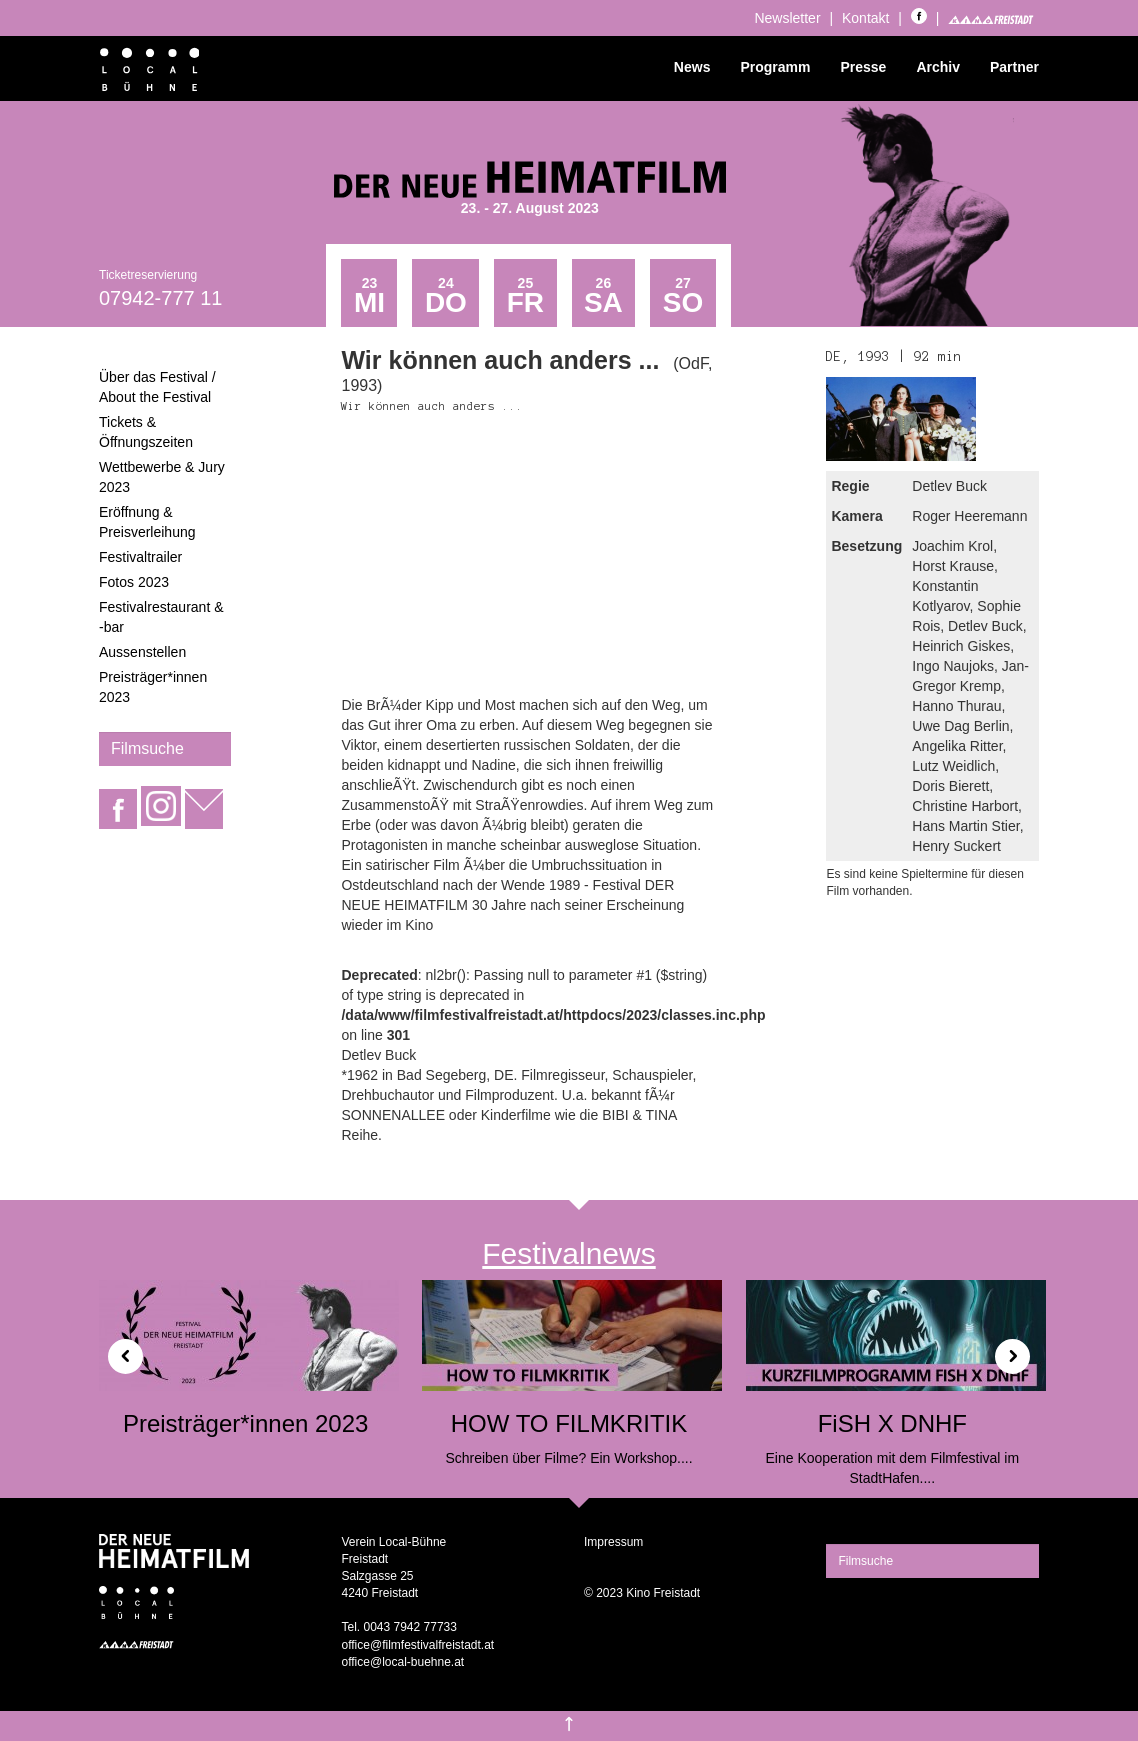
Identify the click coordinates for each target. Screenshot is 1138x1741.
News (692, 67)
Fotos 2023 (134, 582)
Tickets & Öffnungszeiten (146, 432)
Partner (1014, 67)
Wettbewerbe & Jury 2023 (162, 477)
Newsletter (787, 18)
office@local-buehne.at (402, 1662)
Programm (775, 67)
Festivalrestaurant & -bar (161, 617)
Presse (863, 67)
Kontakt (865, 18)
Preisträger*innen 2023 (153, 687)
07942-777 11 (160, 298)
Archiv (938, 67)
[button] (118, 1348)
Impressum (613, 1542)
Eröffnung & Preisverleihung (147, 522)
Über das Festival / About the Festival (157, 387)
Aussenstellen (142, 652)
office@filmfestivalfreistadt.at (417, 1645)
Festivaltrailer (140, 557)
